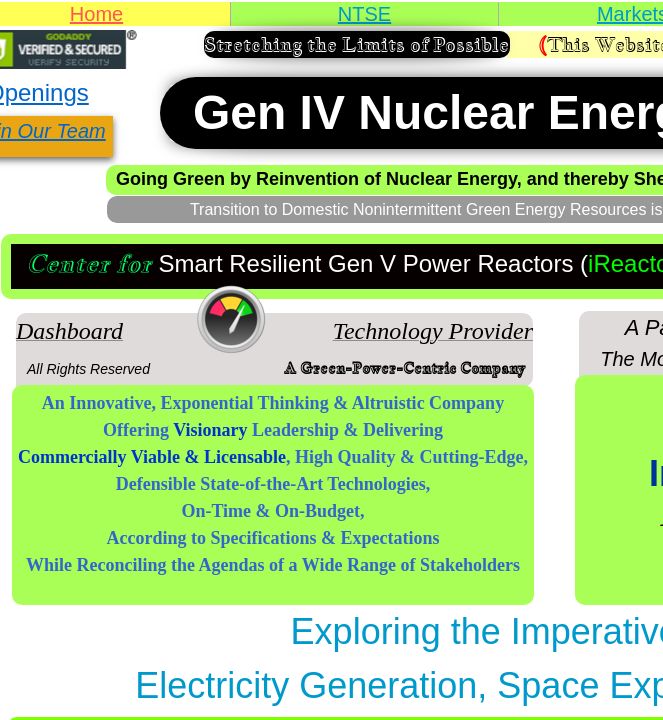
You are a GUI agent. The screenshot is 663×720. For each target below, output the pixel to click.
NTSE (364, 14)
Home (96, 14)
